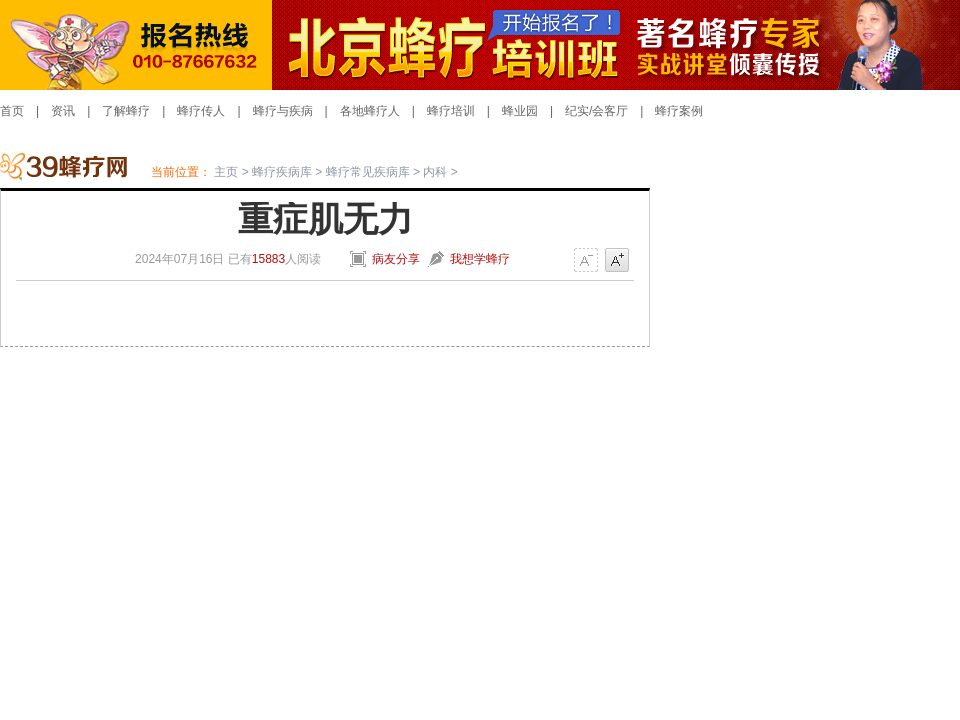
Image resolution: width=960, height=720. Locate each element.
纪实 (577, 111)
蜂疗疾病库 (282, 172)
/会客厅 (608, 111)
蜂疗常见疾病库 (368, 172)
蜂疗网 (75, 170)
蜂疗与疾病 (283, 111)
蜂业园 (520, 111)
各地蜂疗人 (370, 111)
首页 (12, 111)
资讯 (63, 111)
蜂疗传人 (201, 111)
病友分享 (396, 259)
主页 (226, 172)
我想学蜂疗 (480, 259)
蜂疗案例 (679, 111)
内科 (435, 172)
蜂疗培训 (451, 111)
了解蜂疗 (126, 111)
